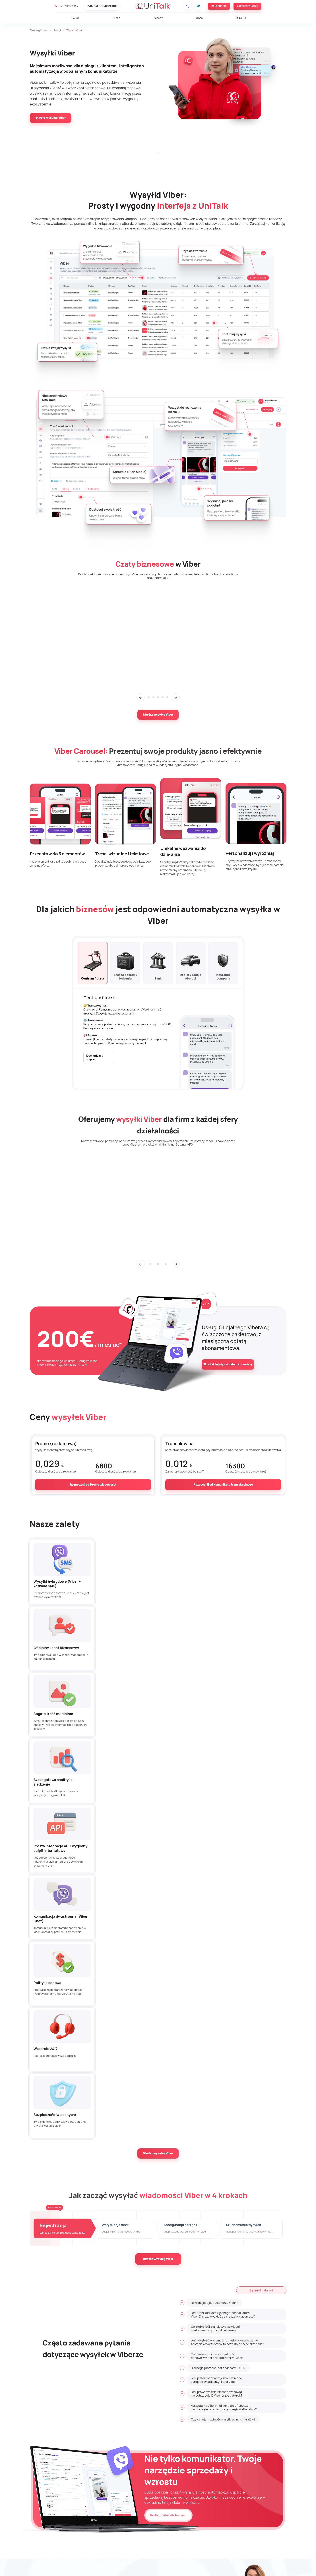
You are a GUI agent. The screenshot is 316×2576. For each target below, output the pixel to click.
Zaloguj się (218, 6)
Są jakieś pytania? (261, 2290)
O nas (199, 18)
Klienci (117, 18)
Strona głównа (38, 30)
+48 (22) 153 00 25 (68, 6)
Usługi (75, 18)
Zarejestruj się (247, 6)
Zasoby (158, 18)
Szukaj (239, 18)
